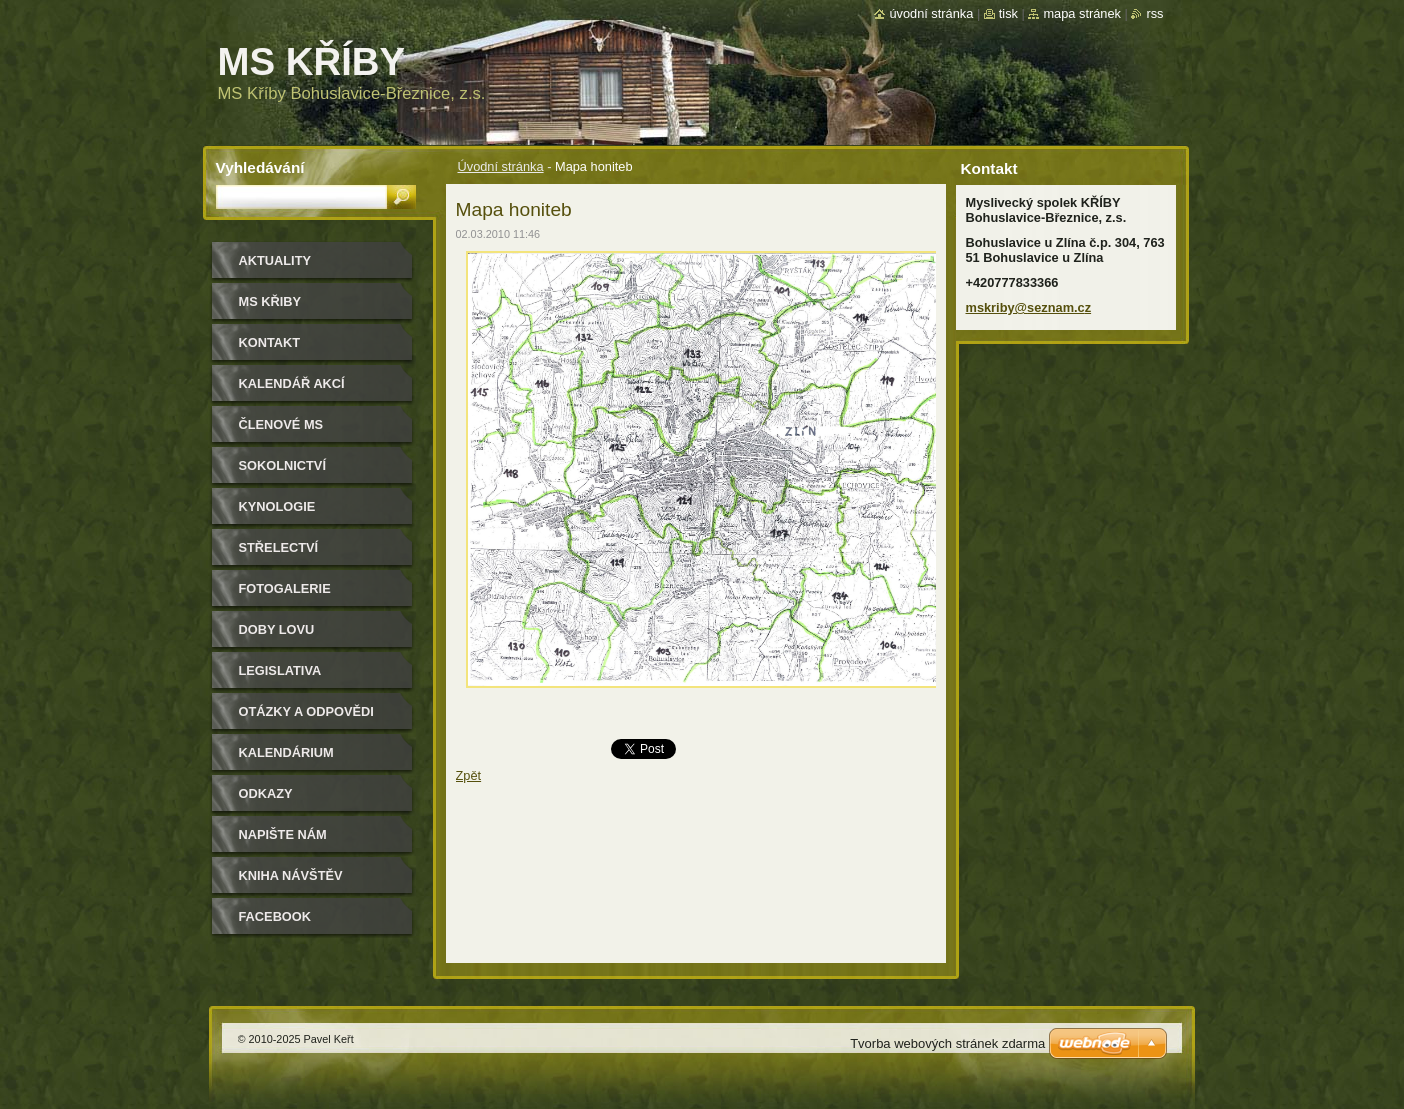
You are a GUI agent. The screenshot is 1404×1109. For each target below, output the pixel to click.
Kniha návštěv (291, 875)
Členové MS (281, 424)
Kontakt (270, 342)
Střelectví (279, 547)
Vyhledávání (260, 167)
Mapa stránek (1082, 13)
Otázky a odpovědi (306, 711)
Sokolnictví (282, 465)
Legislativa (280, 670)
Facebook (275, 916)
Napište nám (283, 834)
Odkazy (266, 793)
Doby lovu (277, 629)
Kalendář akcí (292, 383)
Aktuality (275, 260)
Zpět (469, 775)
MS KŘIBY (270, 301)
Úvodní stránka (501, 166)
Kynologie (277, 506)
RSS (1154, 13)
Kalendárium (286, 752)
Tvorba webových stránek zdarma (947, 1043)
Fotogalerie (285, 588)
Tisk (1008, 13)
